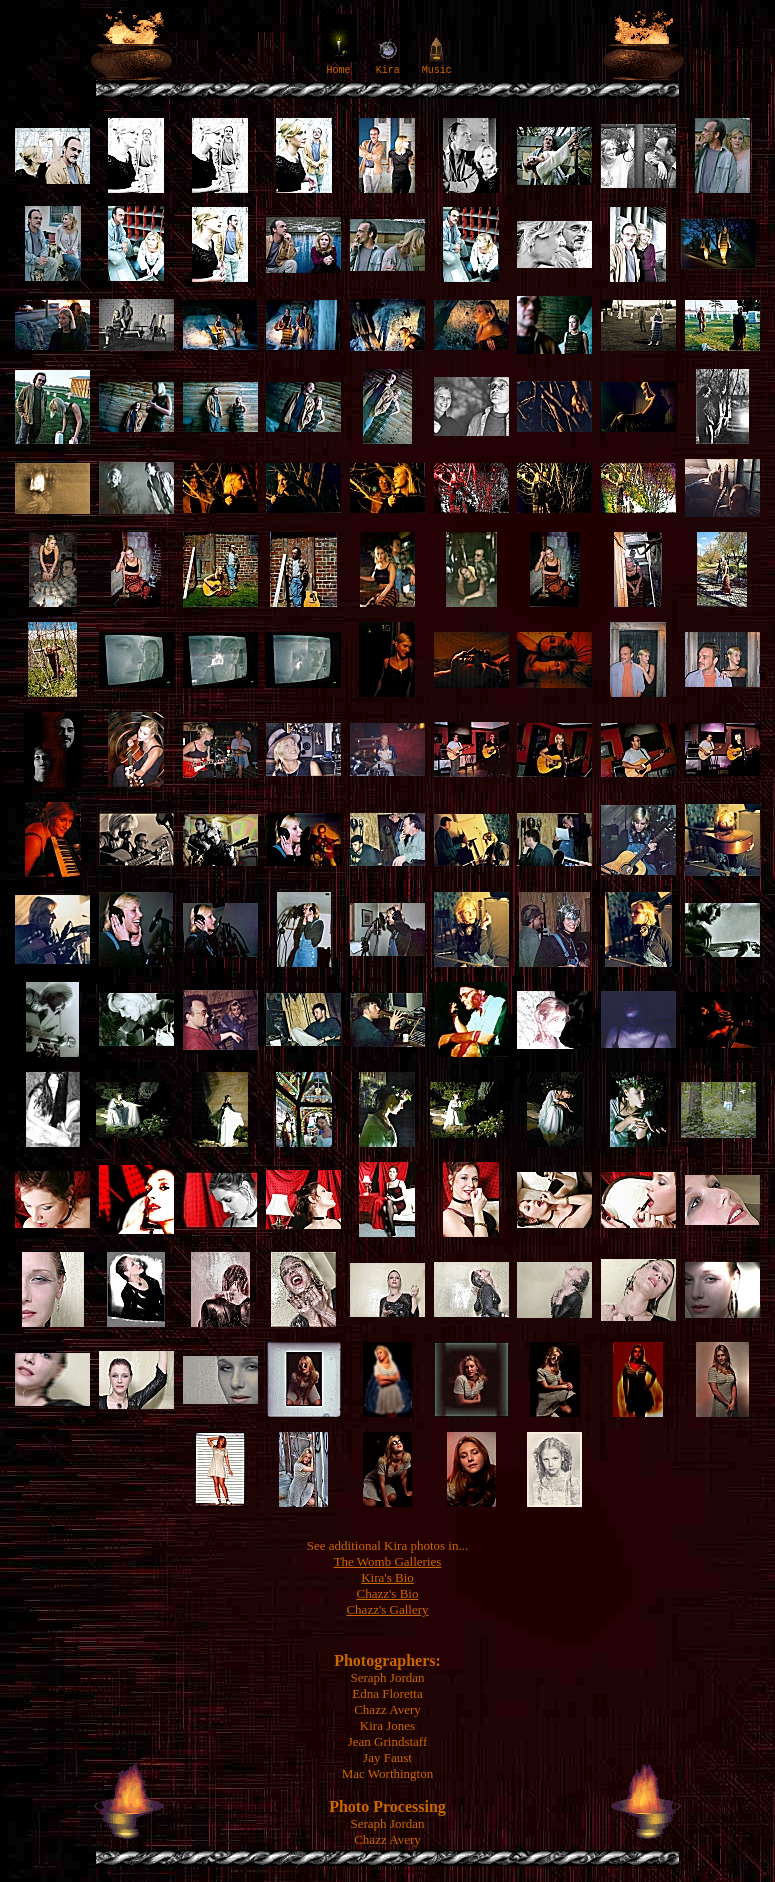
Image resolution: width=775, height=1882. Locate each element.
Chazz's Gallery (387, 1609)
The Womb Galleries (388, 1561)
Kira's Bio (387, 1577)
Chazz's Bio (388, 1593)
